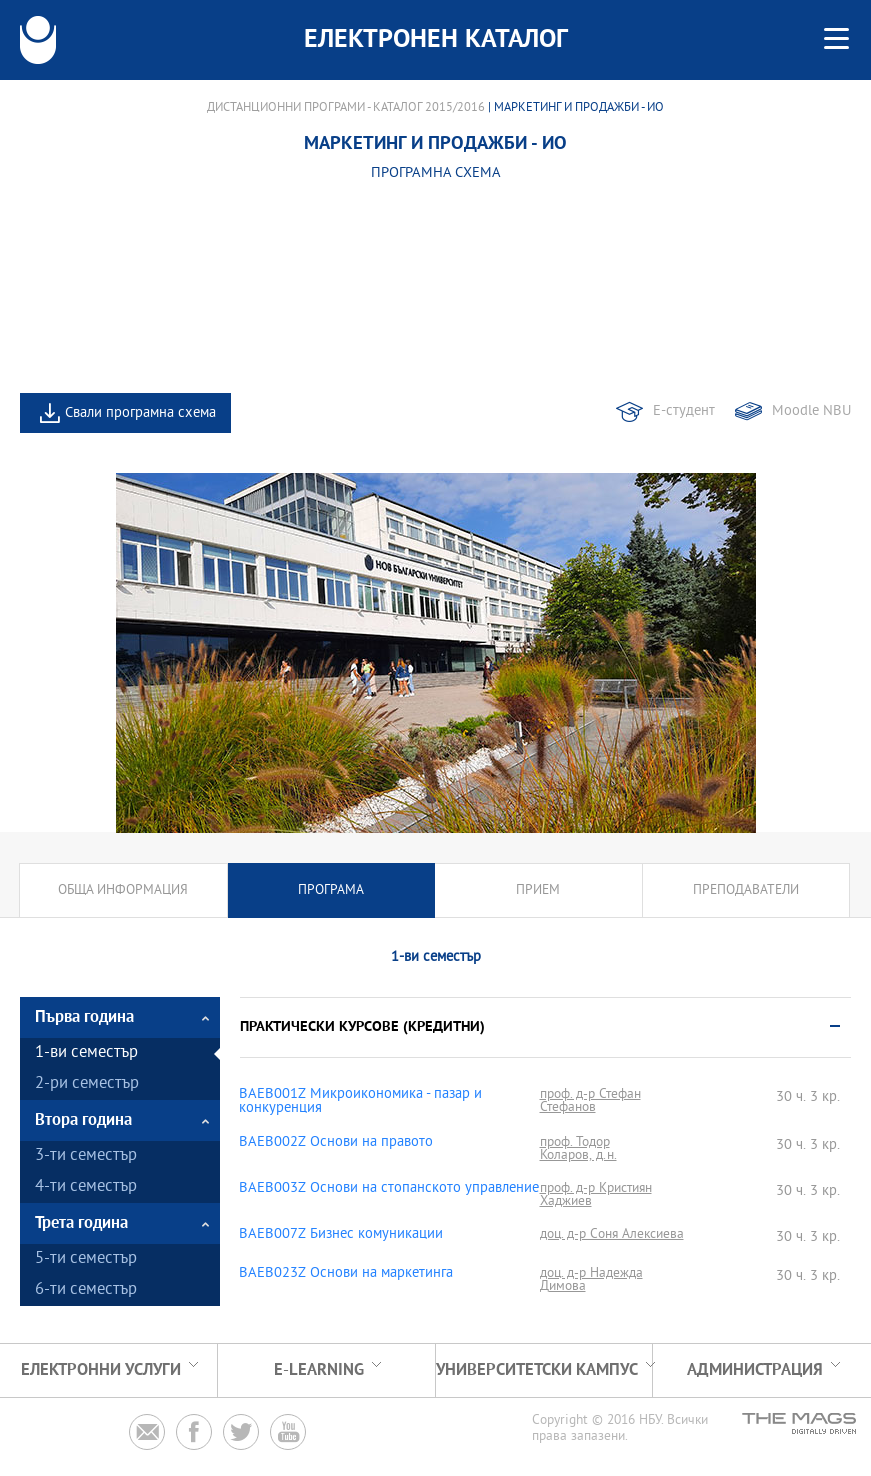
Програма (331, 890)
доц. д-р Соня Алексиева (612, 1234)
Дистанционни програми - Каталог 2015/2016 (346, 108)
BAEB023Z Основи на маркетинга (346, 1274)
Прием (538, 890)
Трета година (81, 1223)
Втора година (83, 1120)
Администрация (755, 1370)
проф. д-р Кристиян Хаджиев (596, 1195)
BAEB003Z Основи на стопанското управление (389, 1189)
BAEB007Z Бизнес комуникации (341, 1235)
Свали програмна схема (140, 413)
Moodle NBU (811, 411)
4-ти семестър (86, 1187)
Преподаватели (746, 890)
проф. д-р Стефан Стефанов (590, 1101)
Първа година (84, 1017)
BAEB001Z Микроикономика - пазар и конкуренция (360, 1102)
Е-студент (684, 411)
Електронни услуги (101, 1370)
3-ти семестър (86, 1156)
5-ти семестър (86, 1259)
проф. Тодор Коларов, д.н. (578, 1149)
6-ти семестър (86, 1290)
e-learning (319, 1370)
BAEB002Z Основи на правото (336, 1143)
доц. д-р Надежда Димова (591, 1280)
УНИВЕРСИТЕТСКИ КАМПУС (537, 1370)
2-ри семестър (87, 1084)
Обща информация (123, 890)
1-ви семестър (86, 1053)
